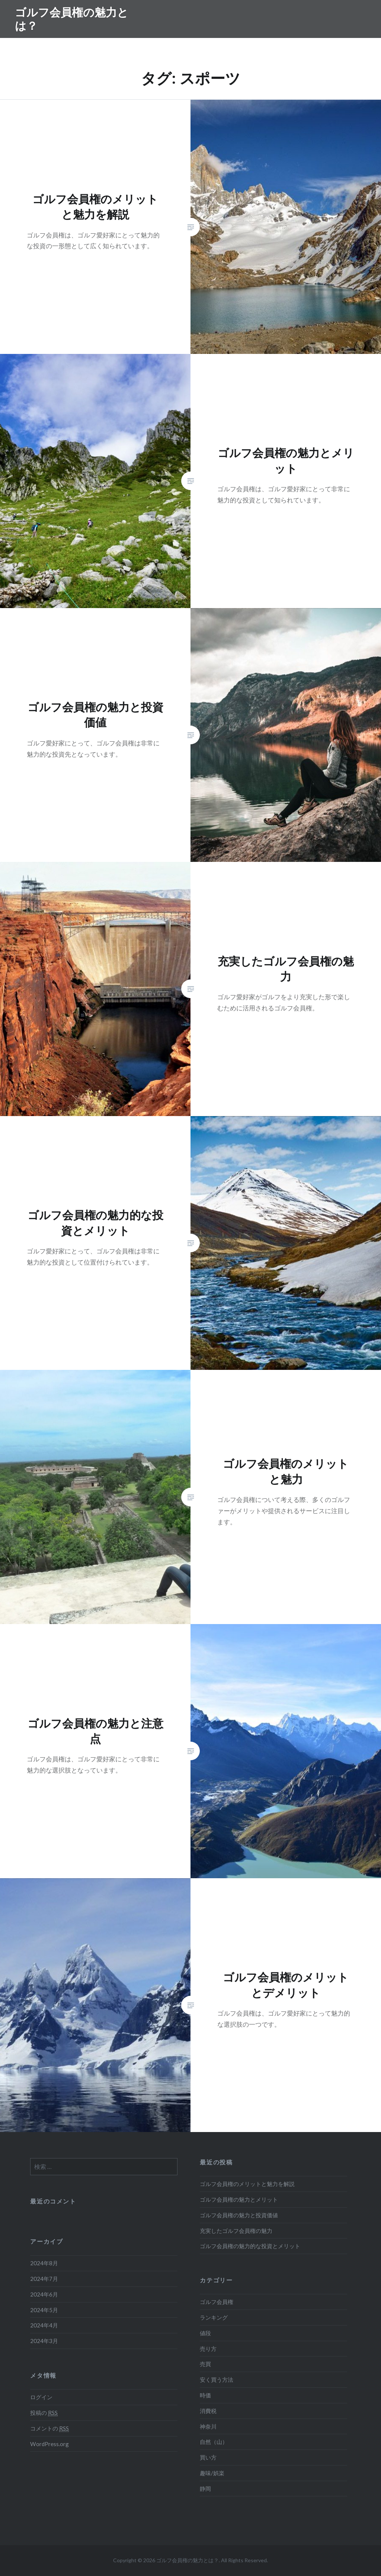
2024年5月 (44, 2310)
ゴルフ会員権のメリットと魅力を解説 (247, 2183)
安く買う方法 (216, 2379)
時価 (205, 2395)
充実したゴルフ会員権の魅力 (236, 2230)
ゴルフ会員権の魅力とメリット (239, 2199)
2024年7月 (44, 2278)
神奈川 (208, 2426)
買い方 (208, 2457)
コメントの (49, 2428)
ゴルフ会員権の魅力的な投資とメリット (250, 2246)
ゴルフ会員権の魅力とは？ (71, 18)
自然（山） (214, 2441)
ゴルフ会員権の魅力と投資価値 (239, 2215)
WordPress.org (49, 2444)
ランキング (214, 2317)
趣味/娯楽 (212, 2473)
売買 (205, 2364)
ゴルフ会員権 (216, 2301)
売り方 (208, 2348)
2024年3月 (44, 2340)
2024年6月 (44, 2294)
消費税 (208, 2410)
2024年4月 (44, 2325)
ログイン (41, 2397)
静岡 (205, 2488)
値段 (205, 2333)
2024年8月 (44, 2263)
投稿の (44, 2412)
